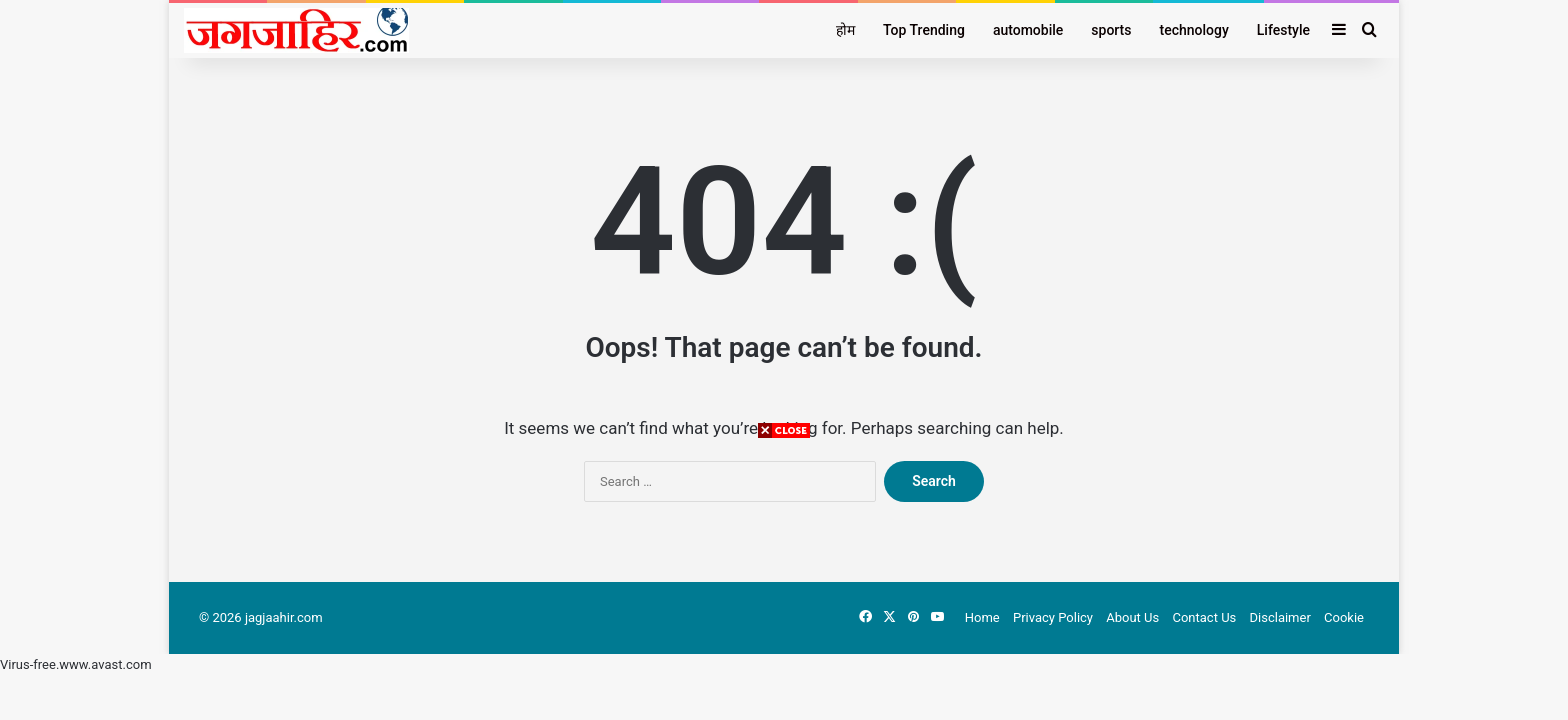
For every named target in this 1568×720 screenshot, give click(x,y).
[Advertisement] (784, 580)
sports (1111, 30)
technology (1194, 30)
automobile (1028, 30)
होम (845, 30)
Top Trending (924, 30)
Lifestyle (1283, 30)
